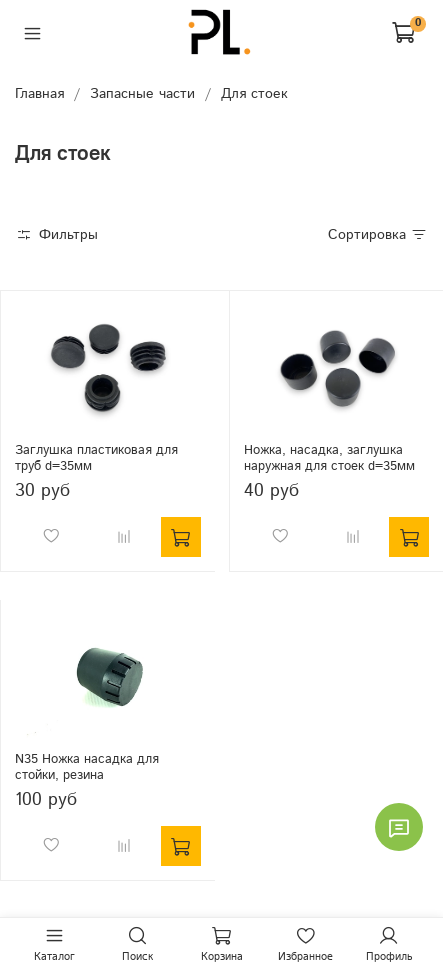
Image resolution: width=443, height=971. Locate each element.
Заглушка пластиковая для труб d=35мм (96, 458)
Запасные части (142, 94)
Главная (39, 94)
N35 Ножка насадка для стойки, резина (87, 767)
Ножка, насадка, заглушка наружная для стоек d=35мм (329, 458)
